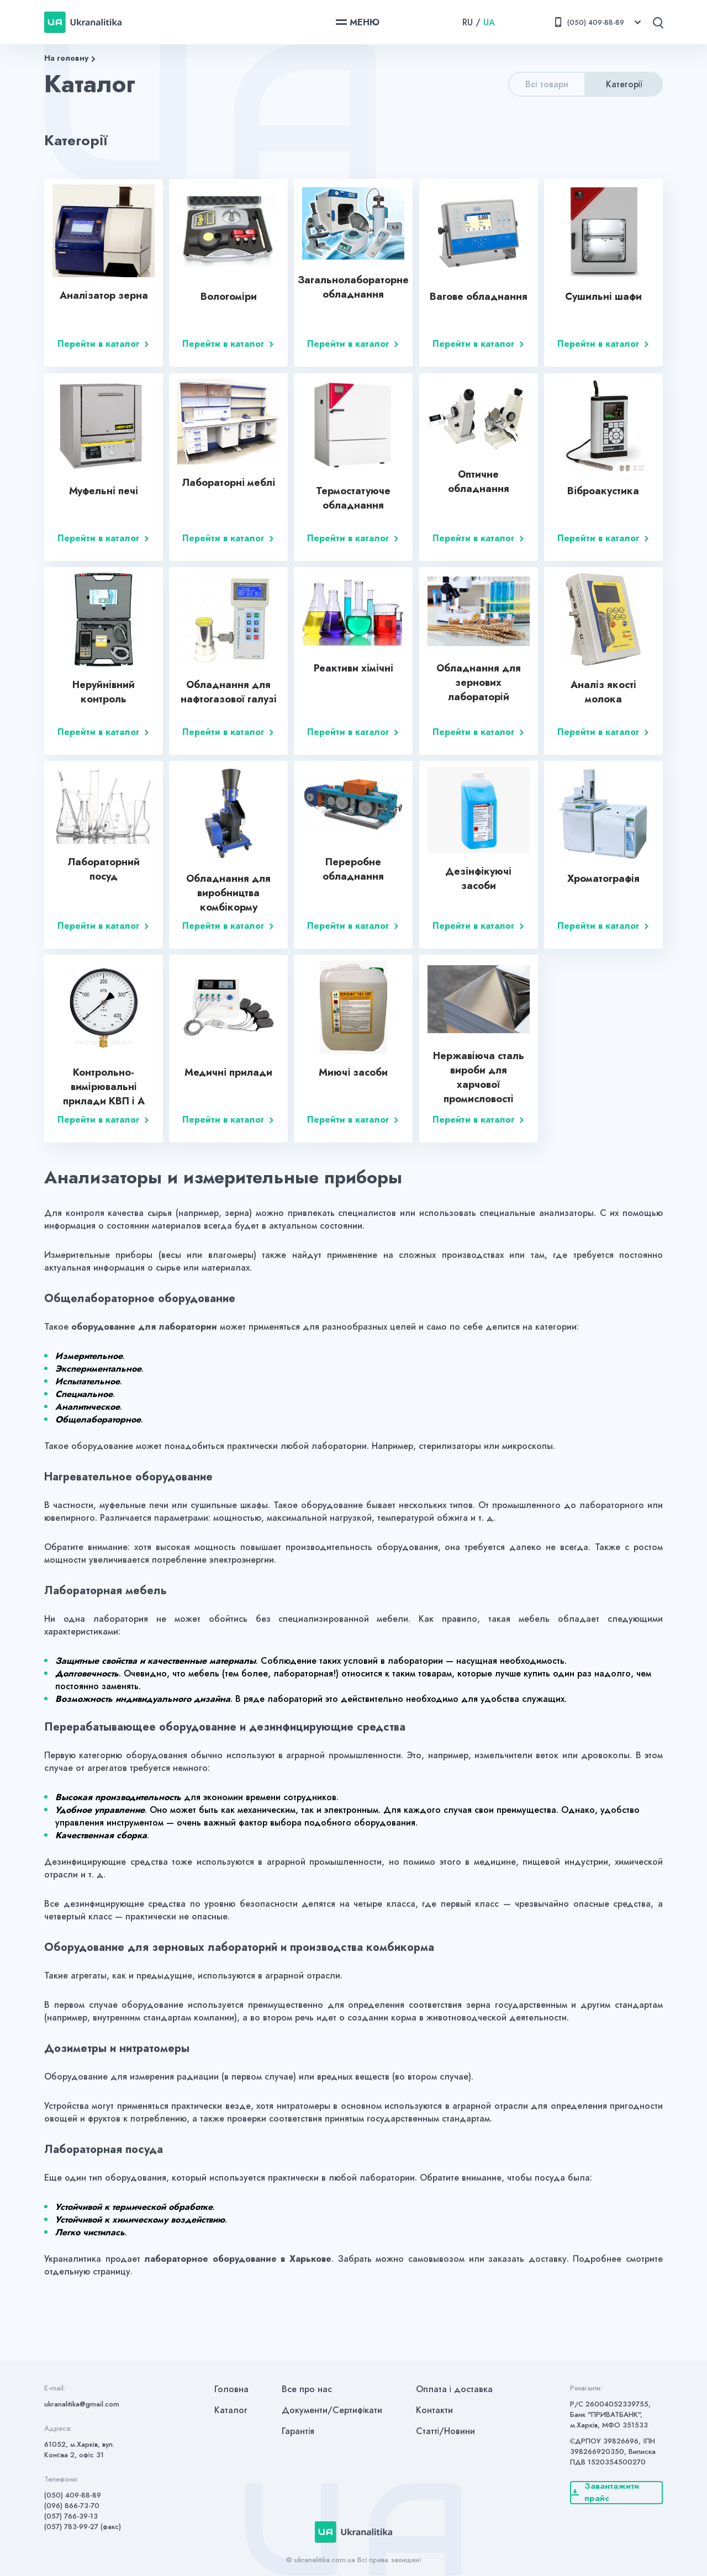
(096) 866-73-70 (71, 2505)
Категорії (624, 84)
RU (467, 22)
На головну (66, 58)
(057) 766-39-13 (71, 2516)
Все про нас (307, 2389)
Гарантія (298, 2431)
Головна (231, 2389)
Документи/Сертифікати (332, 2410)
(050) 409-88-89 (72, 2495)
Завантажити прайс (605, 2492)
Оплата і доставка (454, 2389)
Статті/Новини (446, 2431)
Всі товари (546, 84)
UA (489, 22)
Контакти (434, 2410)
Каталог (230, 2410)
